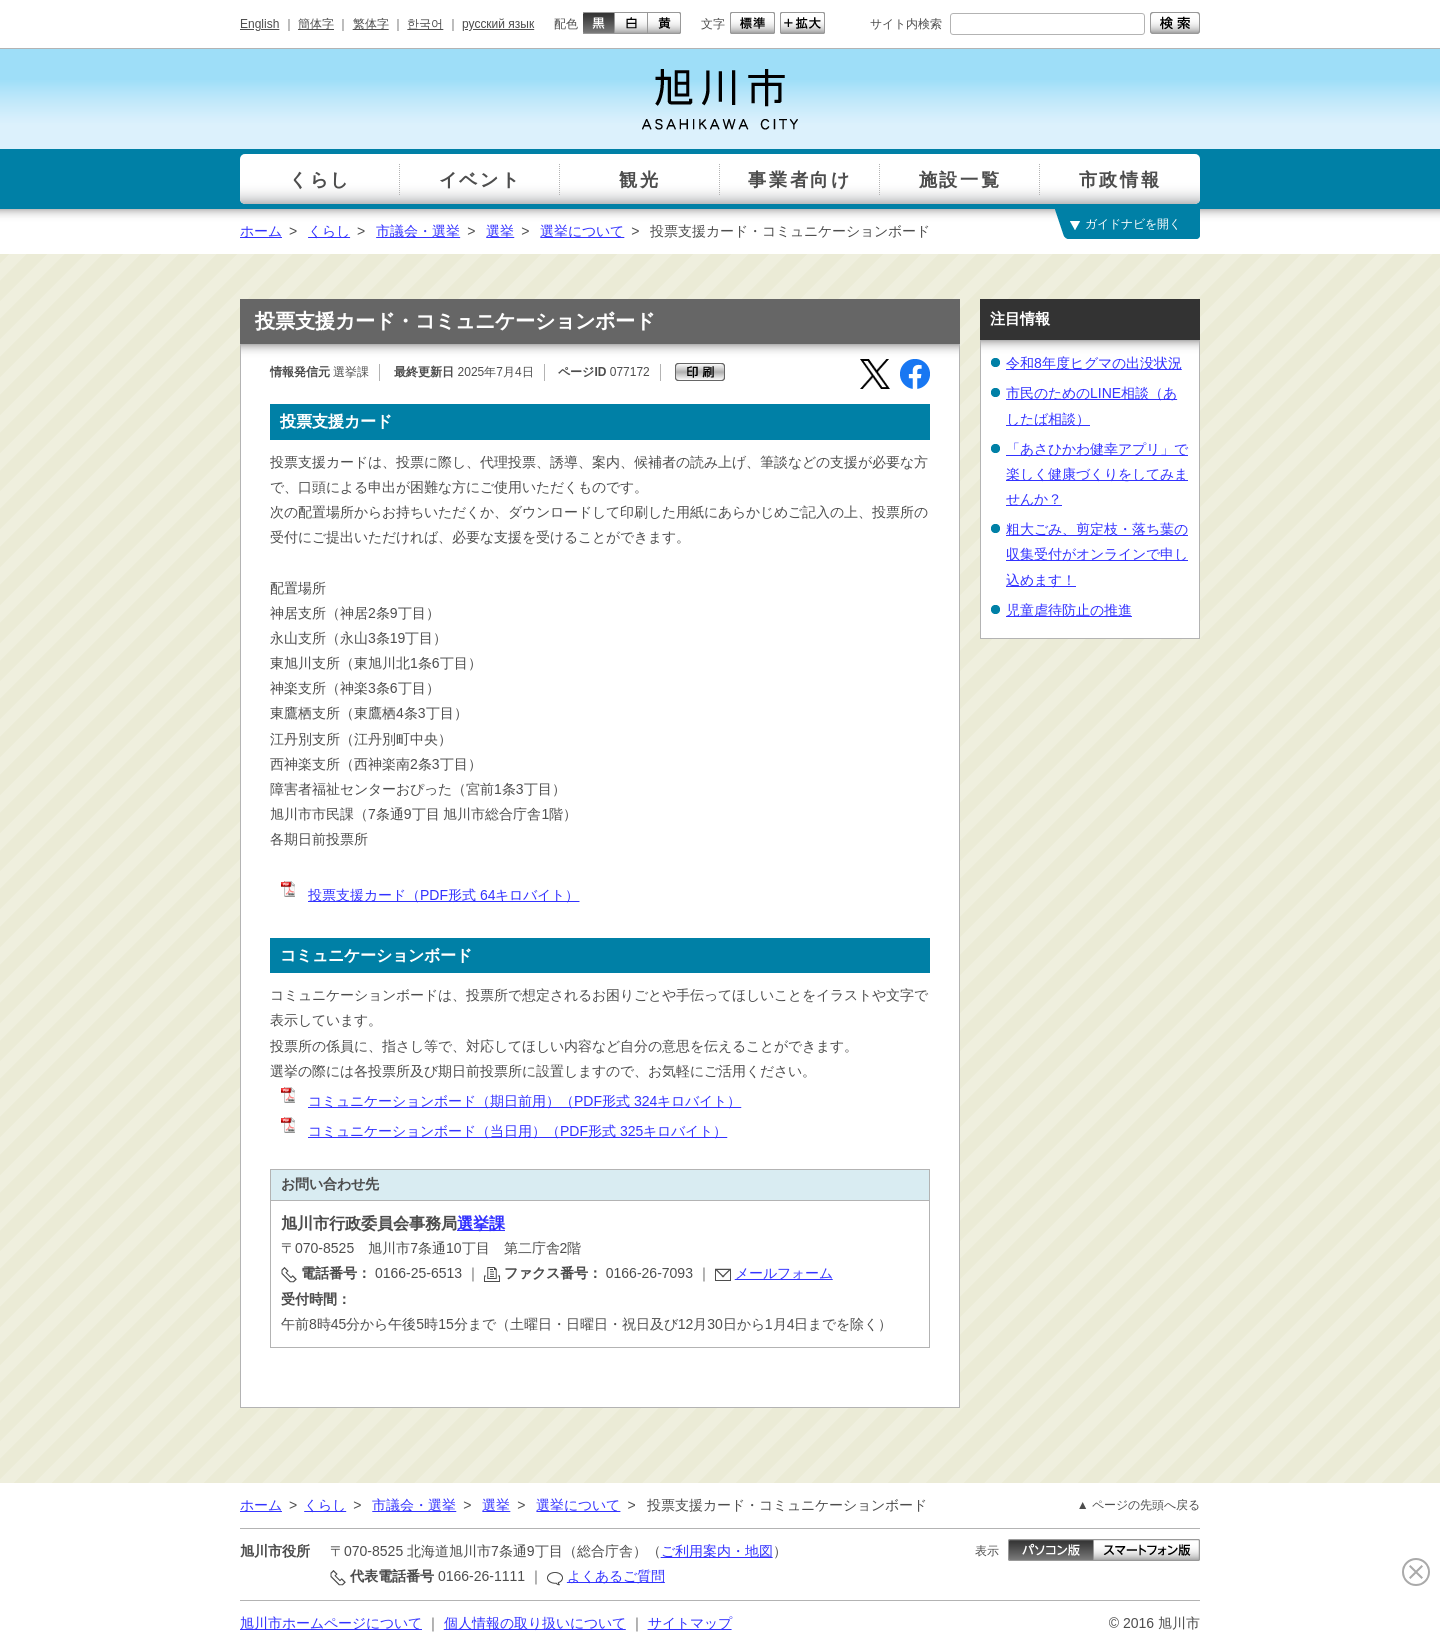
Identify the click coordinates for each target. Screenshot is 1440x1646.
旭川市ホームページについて (331, 1623)
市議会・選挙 (418, 231)
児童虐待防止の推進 (1069, 610)
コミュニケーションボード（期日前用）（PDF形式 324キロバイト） (509, 1101)
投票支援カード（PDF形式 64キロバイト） (428, 895)
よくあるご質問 (616, 1576)
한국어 (425, 24)
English (259, 24)
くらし (329, 231)
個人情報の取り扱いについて (535, 1623)
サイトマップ (690, 1623)
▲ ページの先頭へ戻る (1138, 1505)
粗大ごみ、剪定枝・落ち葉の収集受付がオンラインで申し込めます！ (1097, 554)
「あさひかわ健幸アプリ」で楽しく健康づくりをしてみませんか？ (1097, 474)
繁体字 (371, 24)
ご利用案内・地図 (717, 1551)
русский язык (498, 24)
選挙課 (481, 1223)
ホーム (261, 231)
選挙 (500, 231)
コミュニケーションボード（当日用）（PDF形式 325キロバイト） (502, 1131)
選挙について (582, 231)
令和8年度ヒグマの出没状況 (1094, 363)
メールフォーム (784, 1273)
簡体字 (316, 24)
